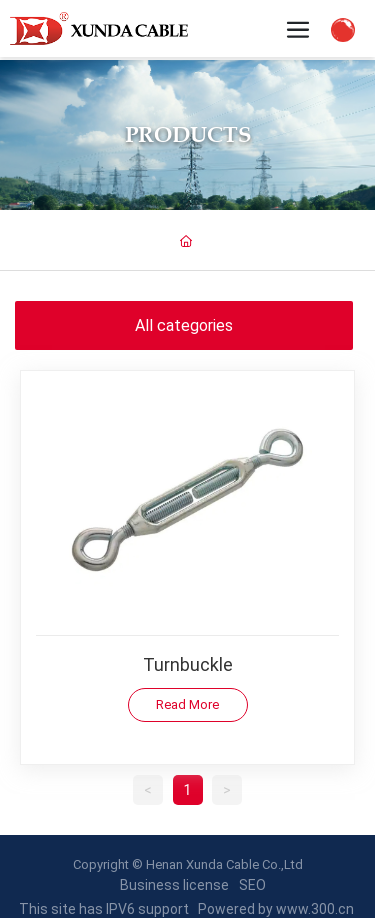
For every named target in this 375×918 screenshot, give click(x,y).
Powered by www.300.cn (276, 908)
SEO (252, 884)
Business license (174, 884)
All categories (184, 324)
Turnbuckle (188, 664)
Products (188, 134)
